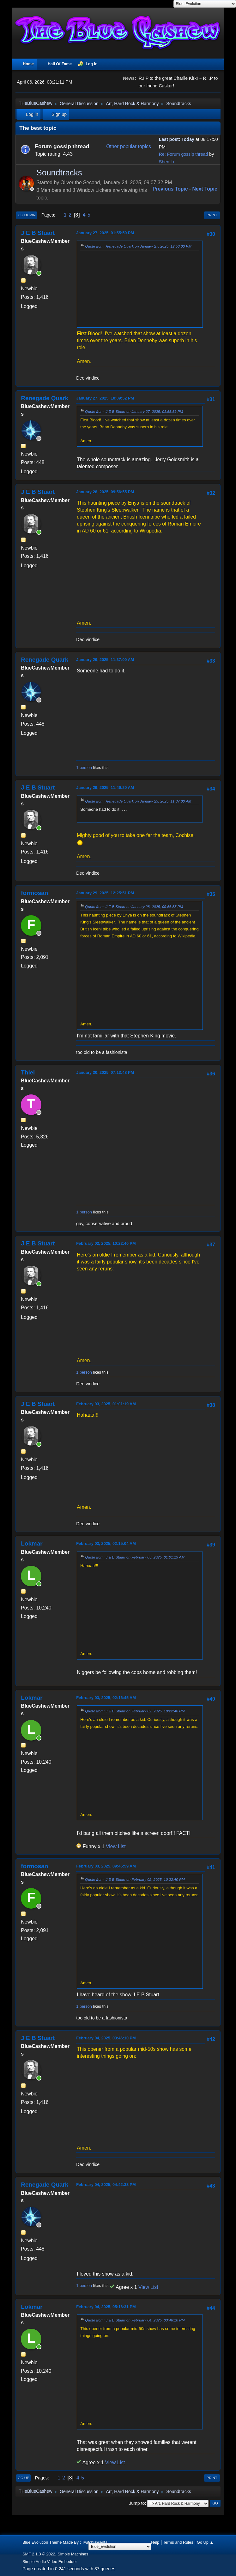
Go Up (23, 2478)
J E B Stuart (38, 233)
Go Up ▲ (205, 2542)
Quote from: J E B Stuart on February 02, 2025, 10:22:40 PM (135, 1711)
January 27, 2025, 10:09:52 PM (105, 398)
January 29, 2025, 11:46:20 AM (105, 787)
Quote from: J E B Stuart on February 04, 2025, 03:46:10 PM (135, 2320)
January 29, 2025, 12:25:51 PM (105, 893)
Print (212, 215)
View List (116, 1846)
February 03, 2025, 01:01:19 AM (106, 1403)
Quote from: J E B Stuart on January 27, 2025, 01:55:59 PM (134, 411)
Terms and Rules (178, 2542)
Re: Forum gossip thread (183, 154)
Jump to (137, 2503)
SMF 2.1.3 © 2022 (38, 2554)
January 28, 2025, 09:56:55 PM (105, 491)
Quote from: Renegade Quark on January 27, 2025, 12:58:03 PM (138, 246)
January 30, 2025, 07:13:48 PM (105, 1072)
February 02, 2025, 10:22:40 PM (106, 1243)
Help (155, 2542)
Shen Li (166, 161)
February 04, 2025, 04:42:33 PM (106, 2184)
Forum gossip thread (62, 146)
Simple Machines (72, 2554)
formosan (34, 893)
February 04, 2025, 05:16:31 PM (106, 2306)
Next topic (204, 189)
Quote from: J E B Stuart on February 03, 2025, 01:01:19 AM (135, 1557)
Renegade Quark (44, 398)
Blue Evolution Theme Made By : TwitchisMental (65, 2542)
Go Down (26, 215)
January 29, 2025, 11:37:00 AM (105, 659)
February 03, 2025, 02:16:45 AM (106, 1697)
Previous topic (170, 189)
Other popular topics (128, 146)
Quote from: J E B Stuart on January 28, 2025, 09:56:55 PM (134, 906)
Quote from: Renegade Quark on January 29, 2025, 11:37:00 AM (138, 801)
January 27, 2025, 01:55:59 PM (105, 232)
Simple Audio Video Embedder (49, 2561)
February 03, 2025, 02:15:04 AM (106, 1543)
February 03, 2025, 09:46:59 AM (106, 1866)
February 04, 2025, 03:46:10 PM (106, 2038)
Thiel (28, 1072)
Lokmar (31, 1543)
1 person (84, 767)
